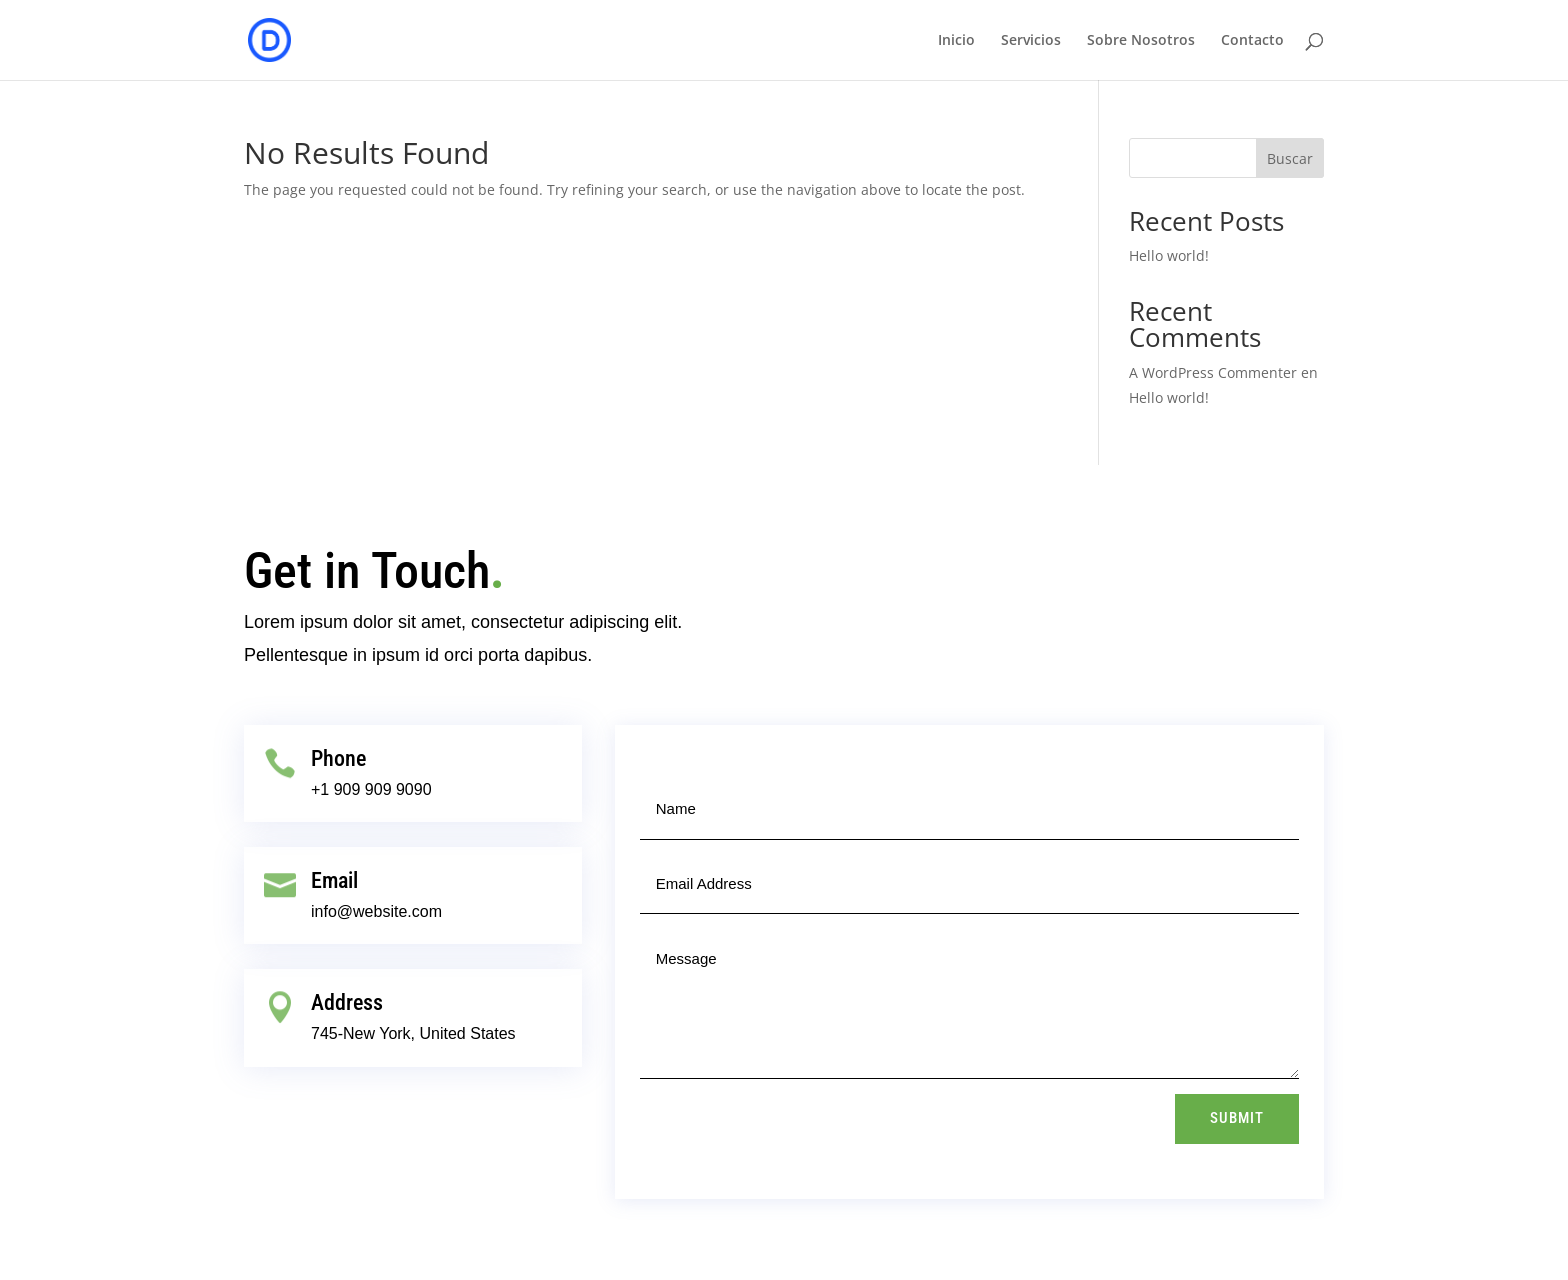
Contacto (1252, 41)
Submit (1237, 1118)
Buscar (1290, 158)
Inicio (956, 41)
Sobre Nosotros (1141, 41)
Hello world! (1169, 255)
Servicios (1031, 41)
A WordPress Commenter (1213, 372)
